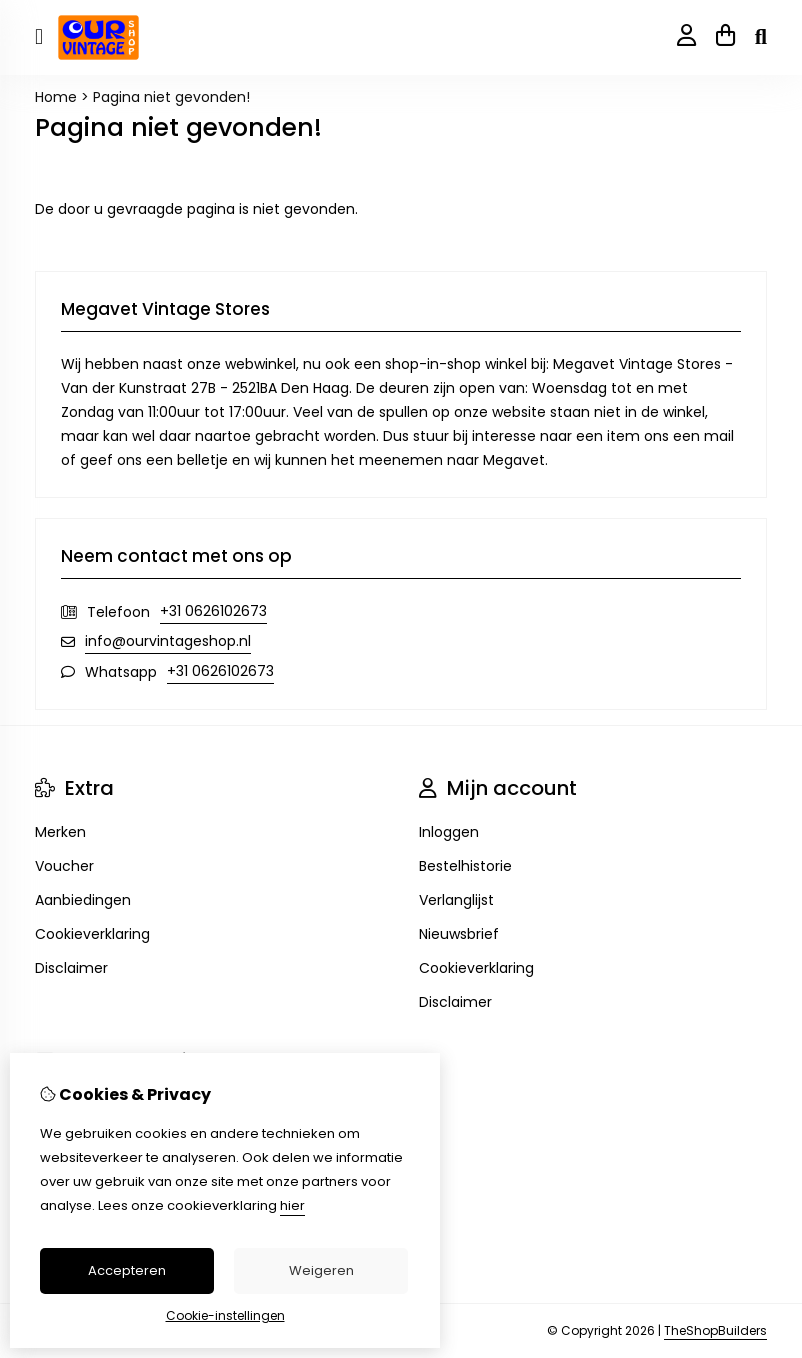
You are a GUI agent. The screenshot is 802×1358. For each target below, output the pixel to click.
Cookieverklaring (92, 934)
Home (56, 97)
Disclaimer (71, 968)
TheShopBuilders (715, 1330)
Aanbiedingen (83, 900)
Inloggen (449, 832)
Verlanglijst (456, 900)
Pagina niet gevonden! (171, 97)
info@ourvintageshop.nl (168, 641)
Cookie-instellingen (225, 1315)
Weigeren (321, 1270)
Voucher (64, 866)
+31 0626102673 (213, 611)
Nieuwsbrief (459, 934)
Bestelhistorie (465, 866)
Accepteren (127, 1270)
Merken (60, 832)
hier (292, 1205)
